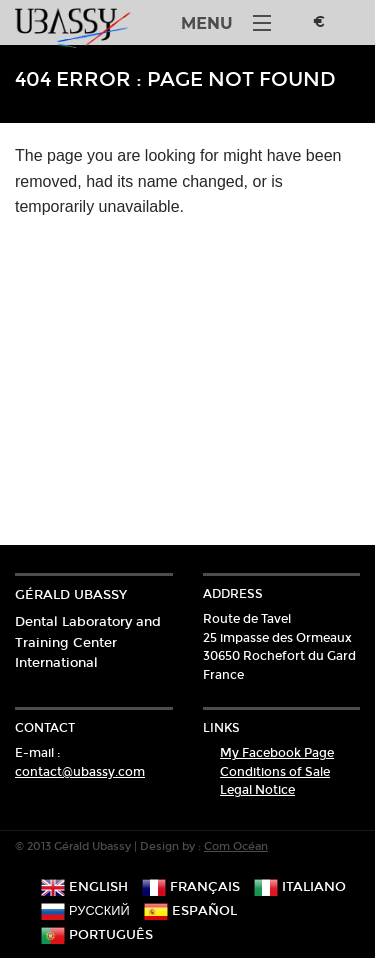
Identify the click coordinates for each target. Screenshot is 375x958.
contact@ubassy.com (80, 772)
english (84, 886)
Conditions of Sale (275, 772)
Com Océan (236, 846)
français (191, 886)
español (190, 910)
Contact (45, 728)
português (97, 934)
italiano (300, 886)
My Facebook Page (277, 753)
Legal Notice (257, 790)
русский (85, 910)
